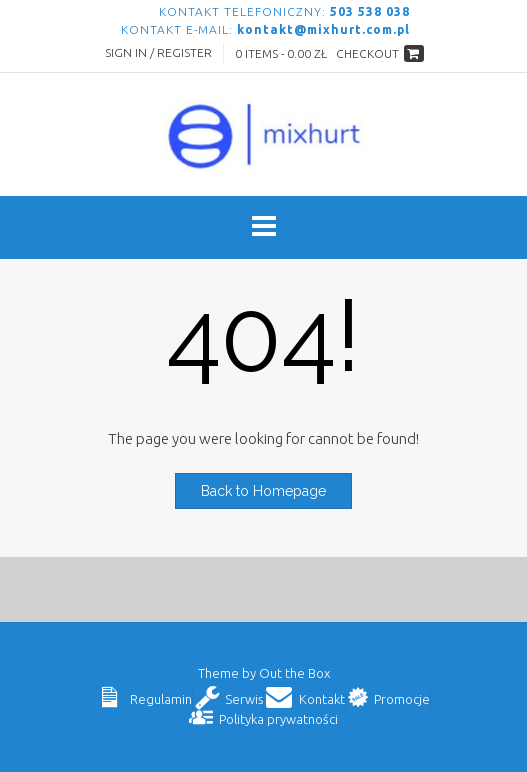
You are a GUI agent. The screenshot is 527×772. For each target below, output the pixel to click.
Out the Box (294, 673)
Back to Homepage (263, 491)
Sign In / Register (158, 52)
